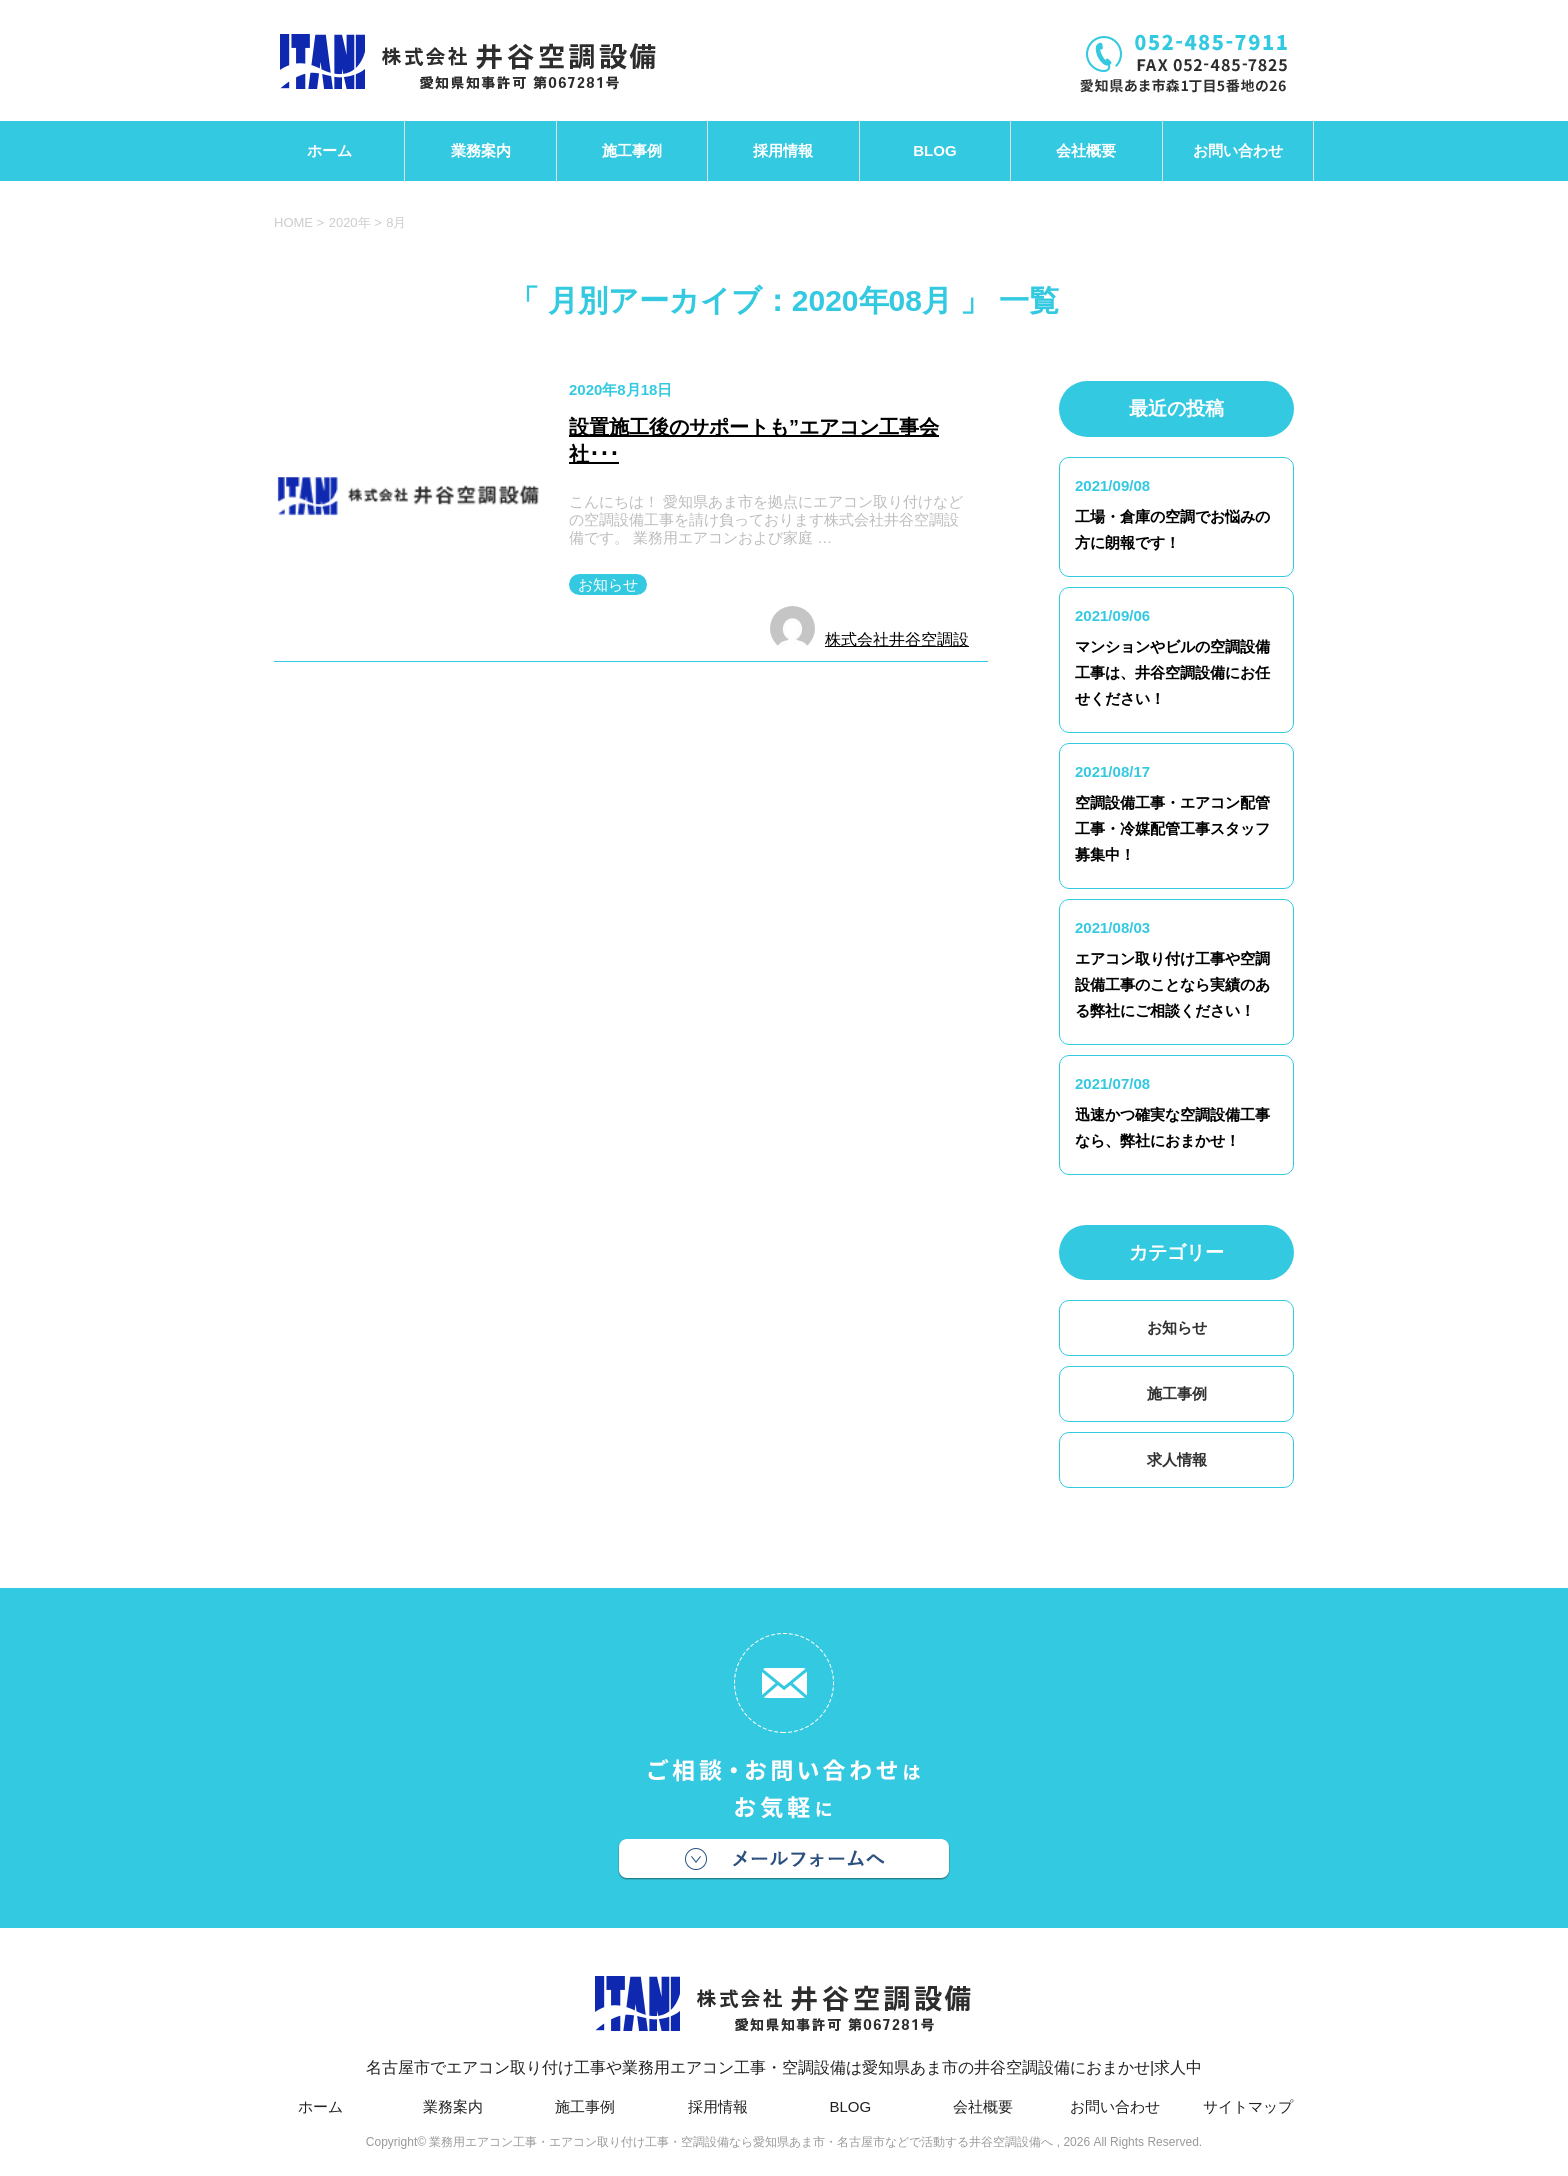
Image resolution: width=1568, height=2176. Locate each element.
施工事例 (632, 150)
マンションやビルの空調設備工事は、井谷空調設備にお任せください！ (1172, 672)
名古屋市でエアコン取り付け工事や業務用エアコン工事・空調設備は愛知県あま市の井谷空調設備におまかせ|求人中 (784, 2014)
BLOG (934, 150)
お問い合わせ (1238, 150)
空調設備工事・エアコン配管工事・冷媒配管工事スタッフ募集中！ (1172, 828)
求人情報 (1177, 1459)
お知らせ (608, 584)
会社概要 (1086, 150)
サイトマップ (1248, 2106)
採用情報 (783, 150)
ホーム (329, 150)
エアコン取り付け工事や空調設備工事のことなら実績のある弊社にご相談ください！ (1172, 984)
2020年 (350, 222)
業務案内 (481, 150)
